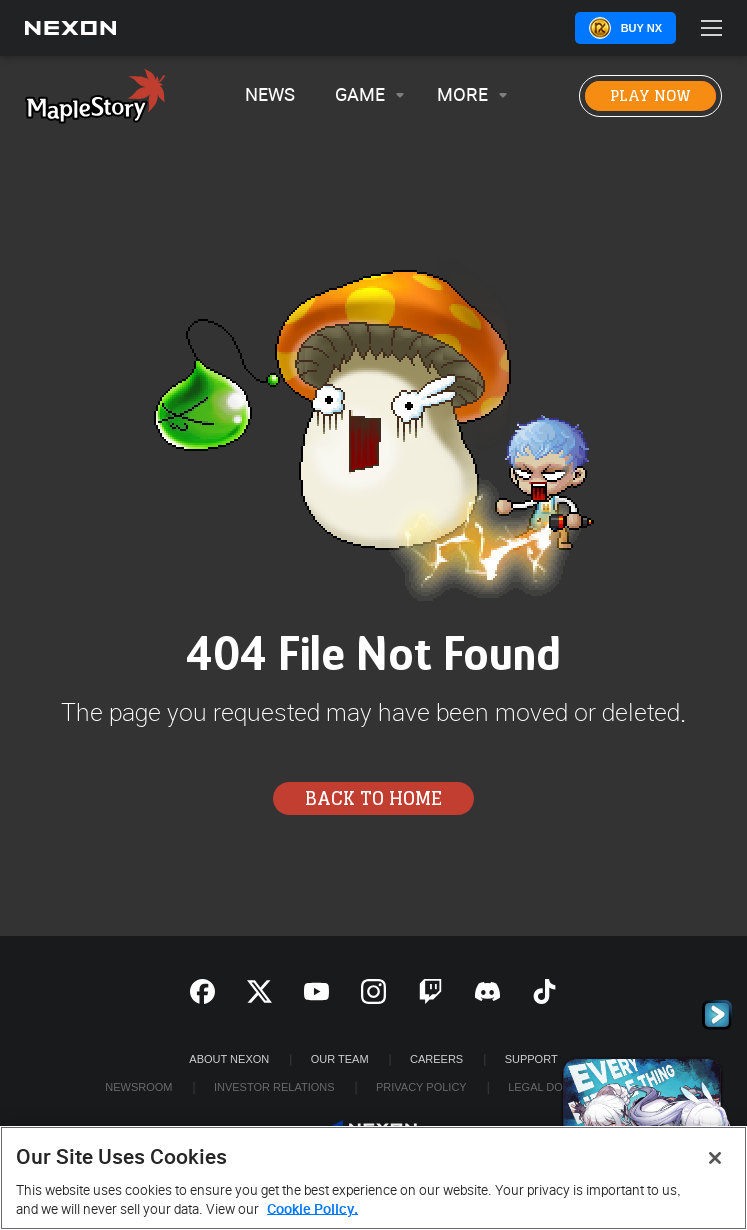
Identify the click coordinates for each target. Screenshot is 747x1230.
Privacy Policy (421, 1087)
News (270, 95)
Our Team (340, 1059)
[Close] (715, 1158)
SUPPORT (531, 1059)
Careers (436, 1059)
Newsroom (138, 1087)
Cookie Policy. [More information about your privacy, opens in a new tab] (312, 1209)
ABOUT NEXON (229, 1059)
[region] (373, 1178)
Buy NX (641, 28)
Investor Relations (274, 1087)
